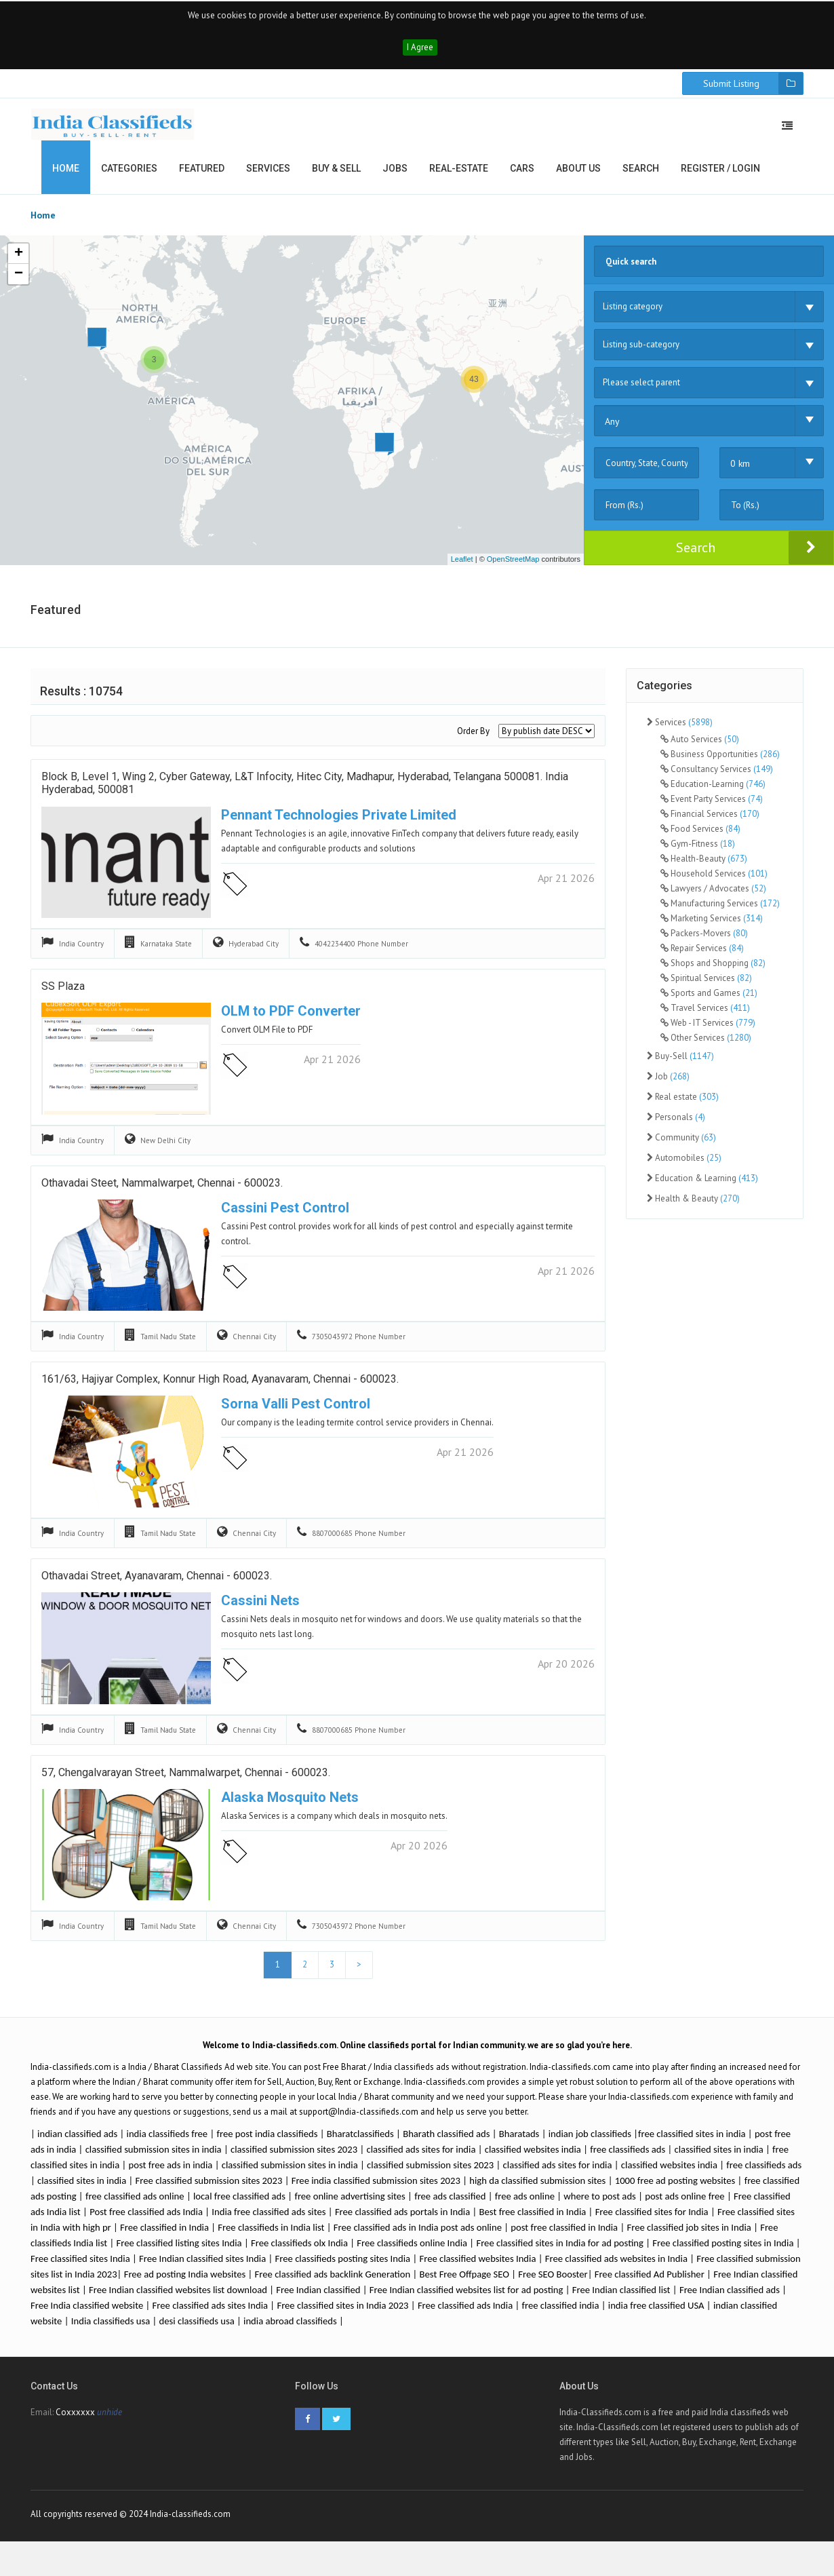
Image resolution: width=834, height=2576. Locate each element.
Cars (522, 180)
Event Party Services (711, 811)
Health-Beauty (703, 871)
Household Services (714, 885)
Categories (129, 180)
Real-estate (458, 180)
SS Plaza (63, 1002)
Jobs (395, 180)
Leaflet (462, 571)
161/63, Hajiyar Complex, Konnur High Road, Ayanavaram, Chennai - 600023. (220, 1395)
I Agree (420, 59)
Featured (201, 180)
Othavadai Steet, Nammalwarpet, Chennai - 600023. (162, 1199)
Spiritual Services (706, 990)
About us (578, 180)
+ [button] (18, 266)
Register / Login (720, 180)
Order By (473, 743)
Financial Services (709, 826)
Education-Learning (713, 796)
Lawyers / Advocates (713, 900)
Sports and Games (708, 1005)
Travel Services (705, 1020)
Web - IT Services (707, 1035)
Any (612, 433)
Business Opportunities (720, 766)
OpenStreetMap (513, 571)
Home (65, 180)
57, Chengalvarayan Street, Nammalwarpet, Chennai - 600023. (185, 1788)
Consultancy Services (716, 781)
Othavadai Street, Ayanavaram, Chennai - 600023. (156, 1591)
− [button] (18, 286)
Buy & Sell (336, 180)
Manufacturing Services (720, 915)
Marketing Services (711, 930)
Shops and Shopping (713, 975)
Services (268, 180)
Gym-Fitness (697, 856)
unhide (109, 2433)
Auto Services (699, 751)
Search (640, 180)
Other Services (705, 1050)
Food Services (700, 841)
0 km (740, 475)
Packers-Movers (704, 945)
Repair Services (702, 960)
